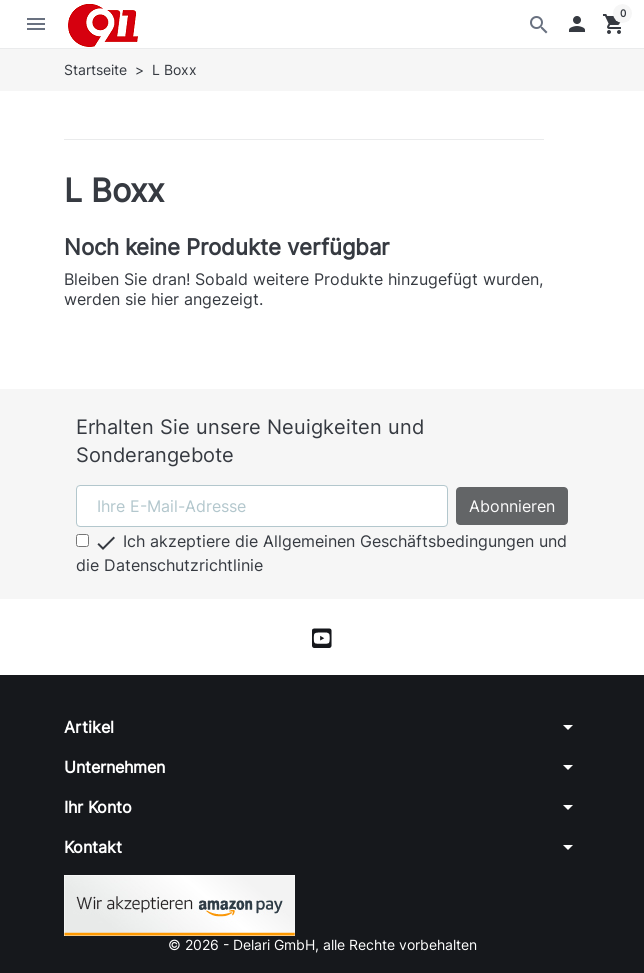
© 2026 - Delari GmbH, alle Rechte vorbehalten (322, 944)
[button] (577, 24)
